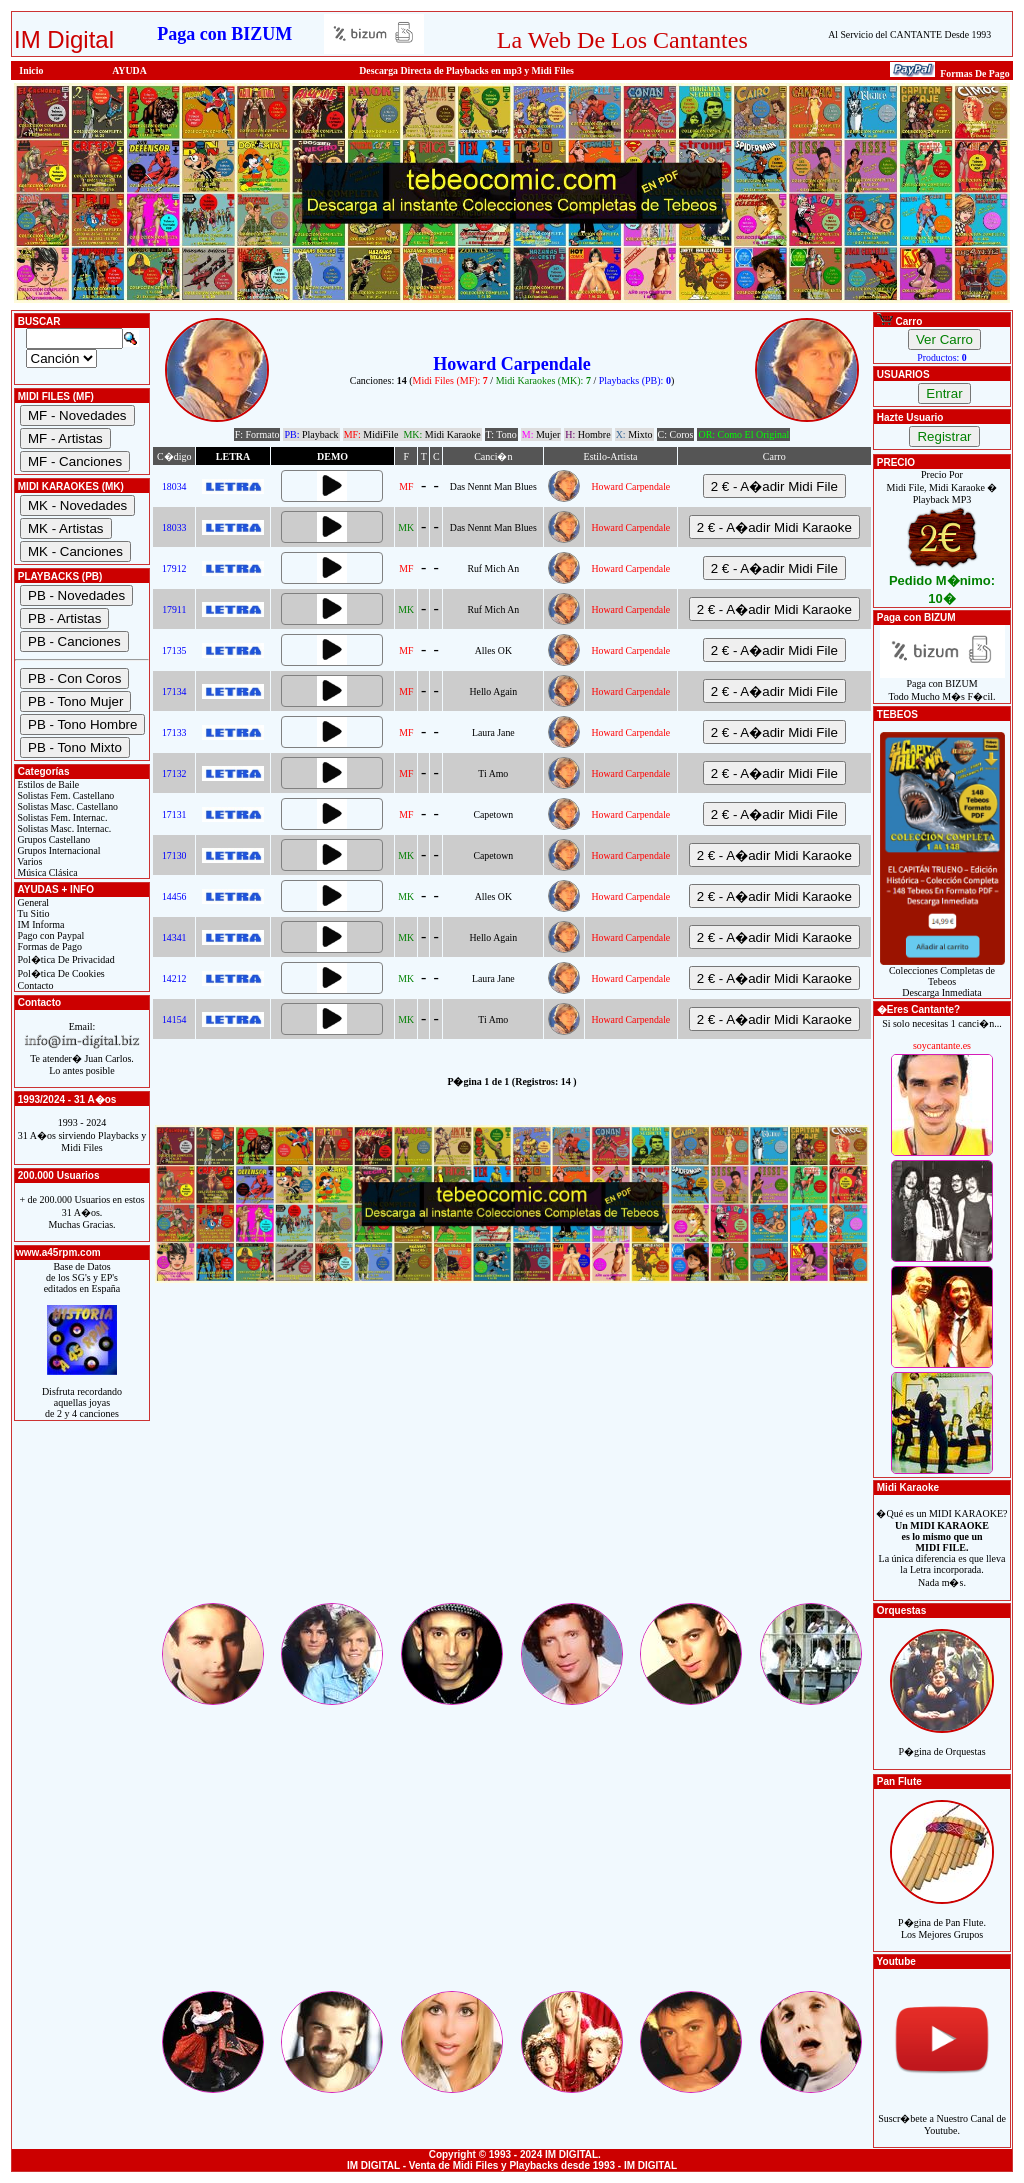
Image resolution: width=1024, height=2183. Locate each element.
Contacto (34, 985)
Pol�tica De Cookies (60, 973)
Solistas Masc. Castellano (66, 806)
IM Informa (39, 924)
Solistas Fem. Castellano (64, 795)
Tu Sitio (32, 913)
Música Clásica (46, 872)
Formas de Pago (48, 946)
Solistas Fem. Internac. (61, 817)
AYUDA (129, 70)
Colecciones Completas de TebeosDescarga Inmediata (942, 977)
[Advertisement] (512, 1460)
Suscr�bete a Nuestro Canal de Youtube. (942, 2113)
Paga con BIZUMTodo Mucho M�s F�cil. (942, 685)
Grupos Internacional (58, 850)
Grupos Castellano (52, 839)
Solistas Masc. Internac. (63, 828)
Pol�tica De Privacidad (65, 959)
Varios (28, 861)
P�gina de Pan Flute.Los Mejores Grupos (942, 1917)
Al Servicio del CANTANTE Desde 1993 (909, 34)
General (32, 902)
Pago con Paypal (49, 935)
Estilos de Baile (47, 784)
